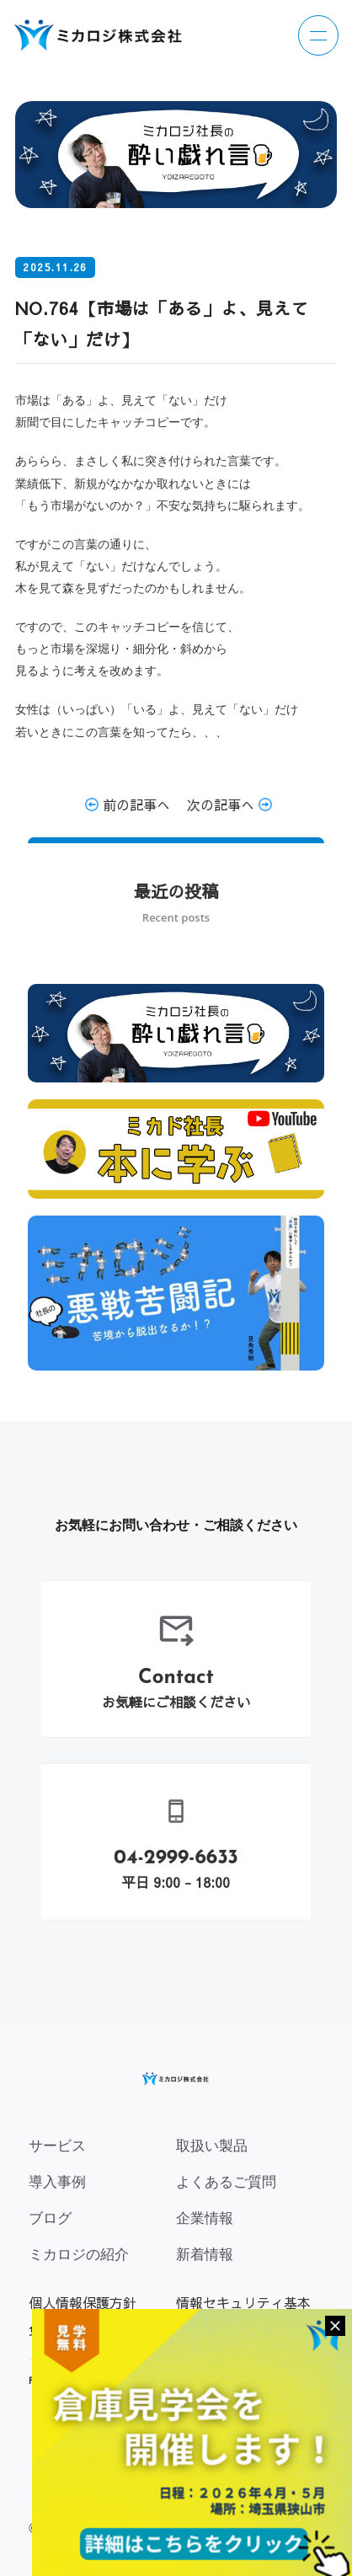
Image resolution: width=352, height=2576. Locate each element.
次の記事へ (229, 804)
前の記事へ (127, 804)
